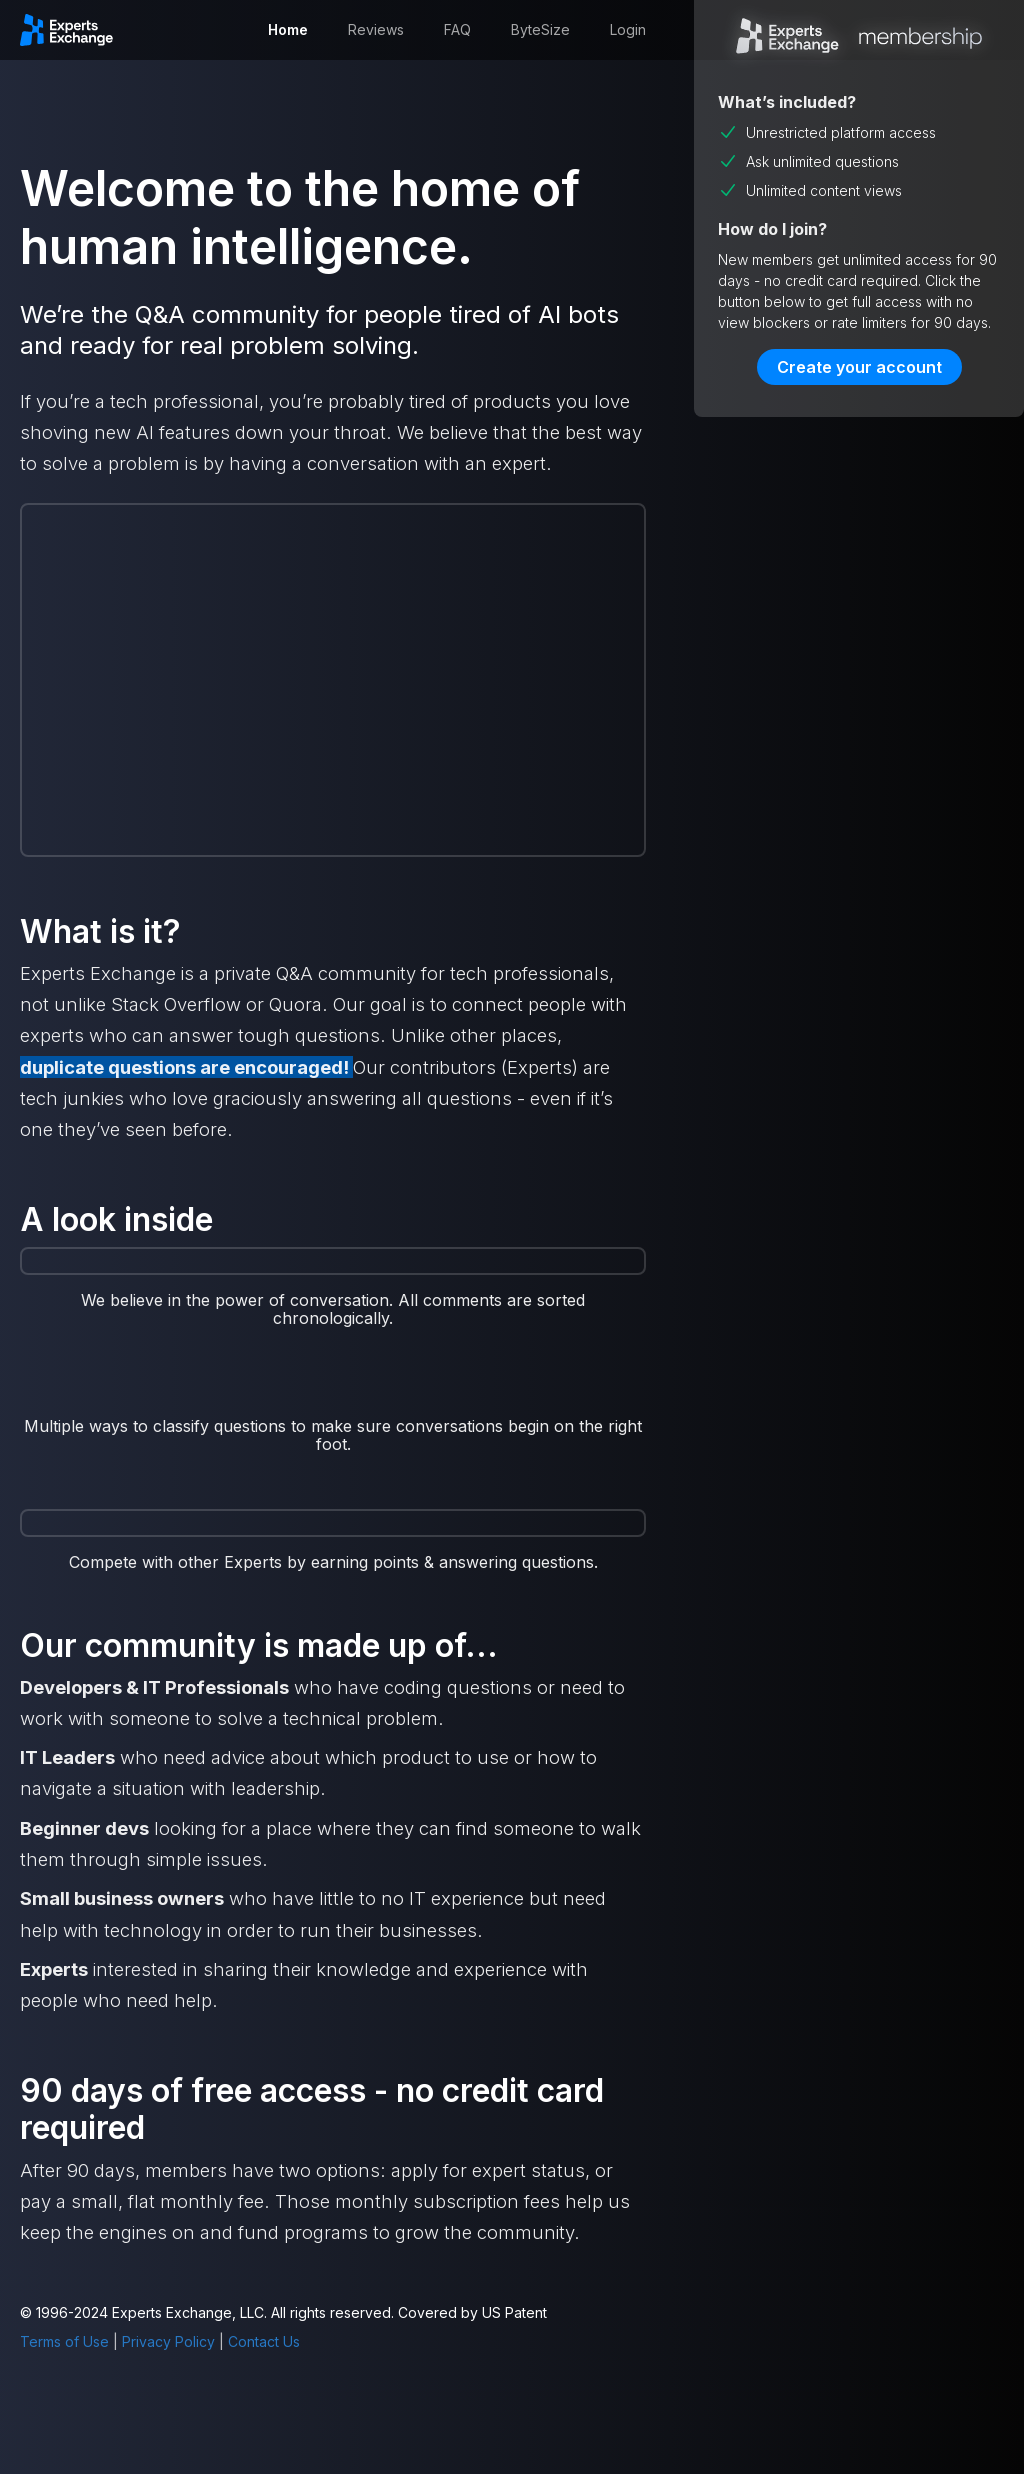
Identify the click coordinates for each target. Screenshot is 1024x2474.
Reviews (376, 29)
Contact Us (264, 2341)
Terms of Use (64, 2341)
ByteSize (540, 29)
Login (628, 29)
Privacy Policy (168, 2341)
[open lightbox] (333, 1392)
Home (288, 29)
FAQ (457, 29)
